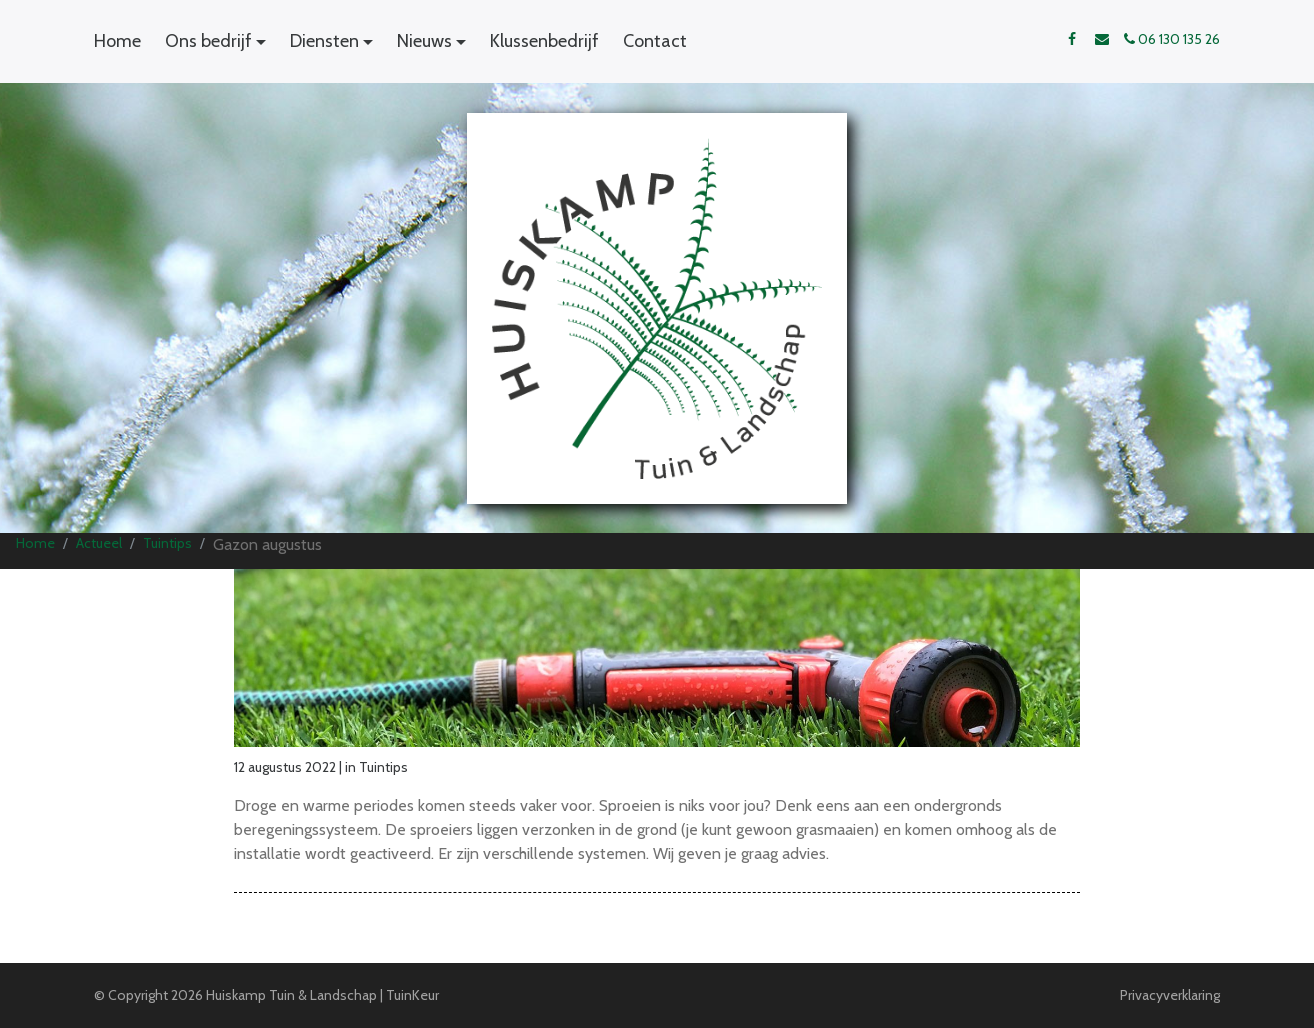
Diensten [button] (324, 41)
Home (117, 41)
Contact (655, 41)
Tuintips (167, 543)
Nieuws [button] (424, 41)
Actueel (99, 543)
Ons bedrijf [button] (208, 41)
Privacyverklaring (1170, 995)
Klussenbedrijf (544, 41)
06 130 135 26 (1172, 39)
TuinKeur (412, 995)
